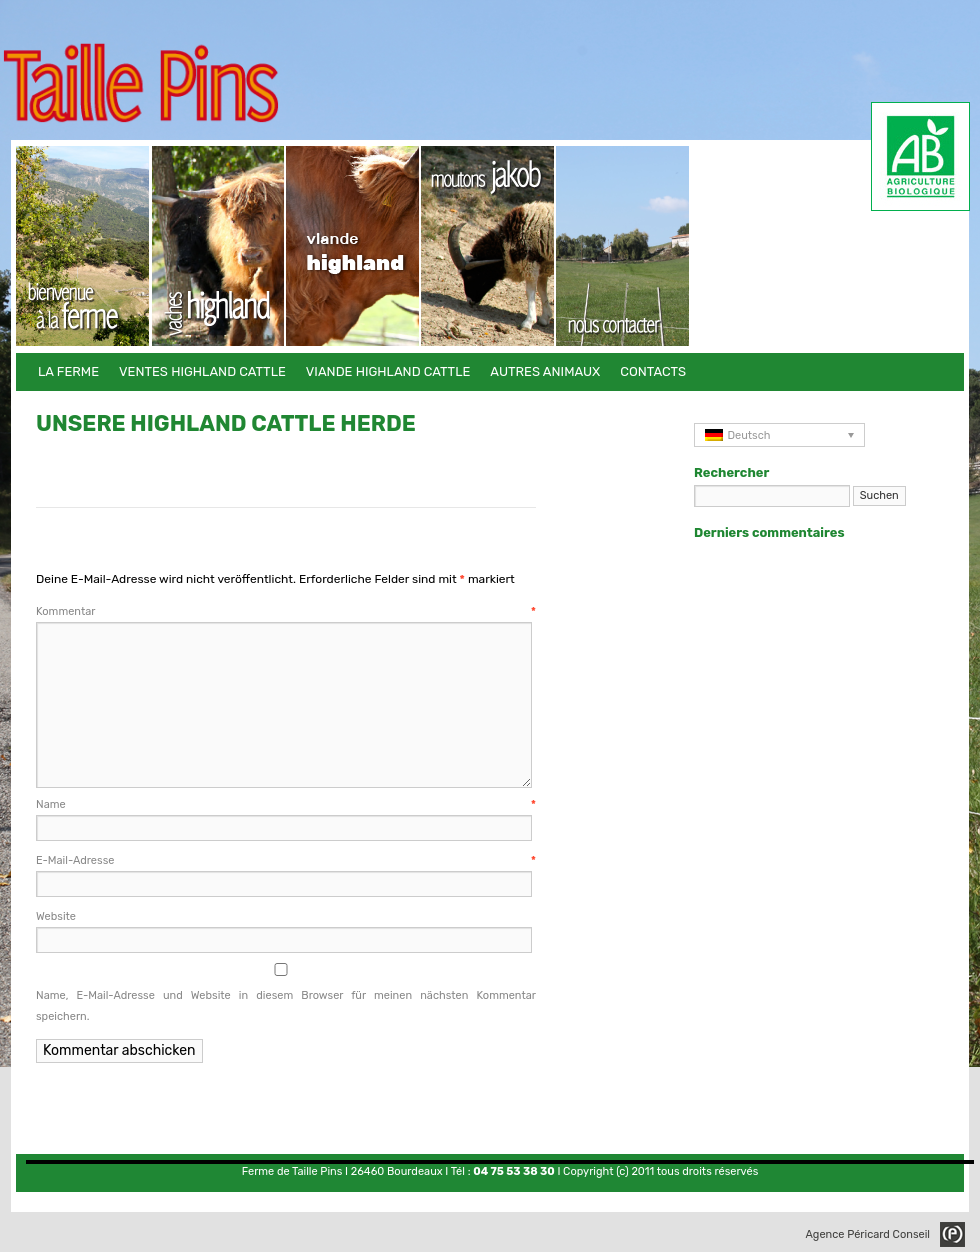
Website (56, 916)
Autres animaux (488, 246)
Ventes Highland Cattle (218, 246)
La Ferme (83, 246)
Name (286, 804)
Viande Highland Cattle (353, 246)
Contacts (623, 246)
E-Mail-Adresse (286, 860)
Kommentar (286, 611)
